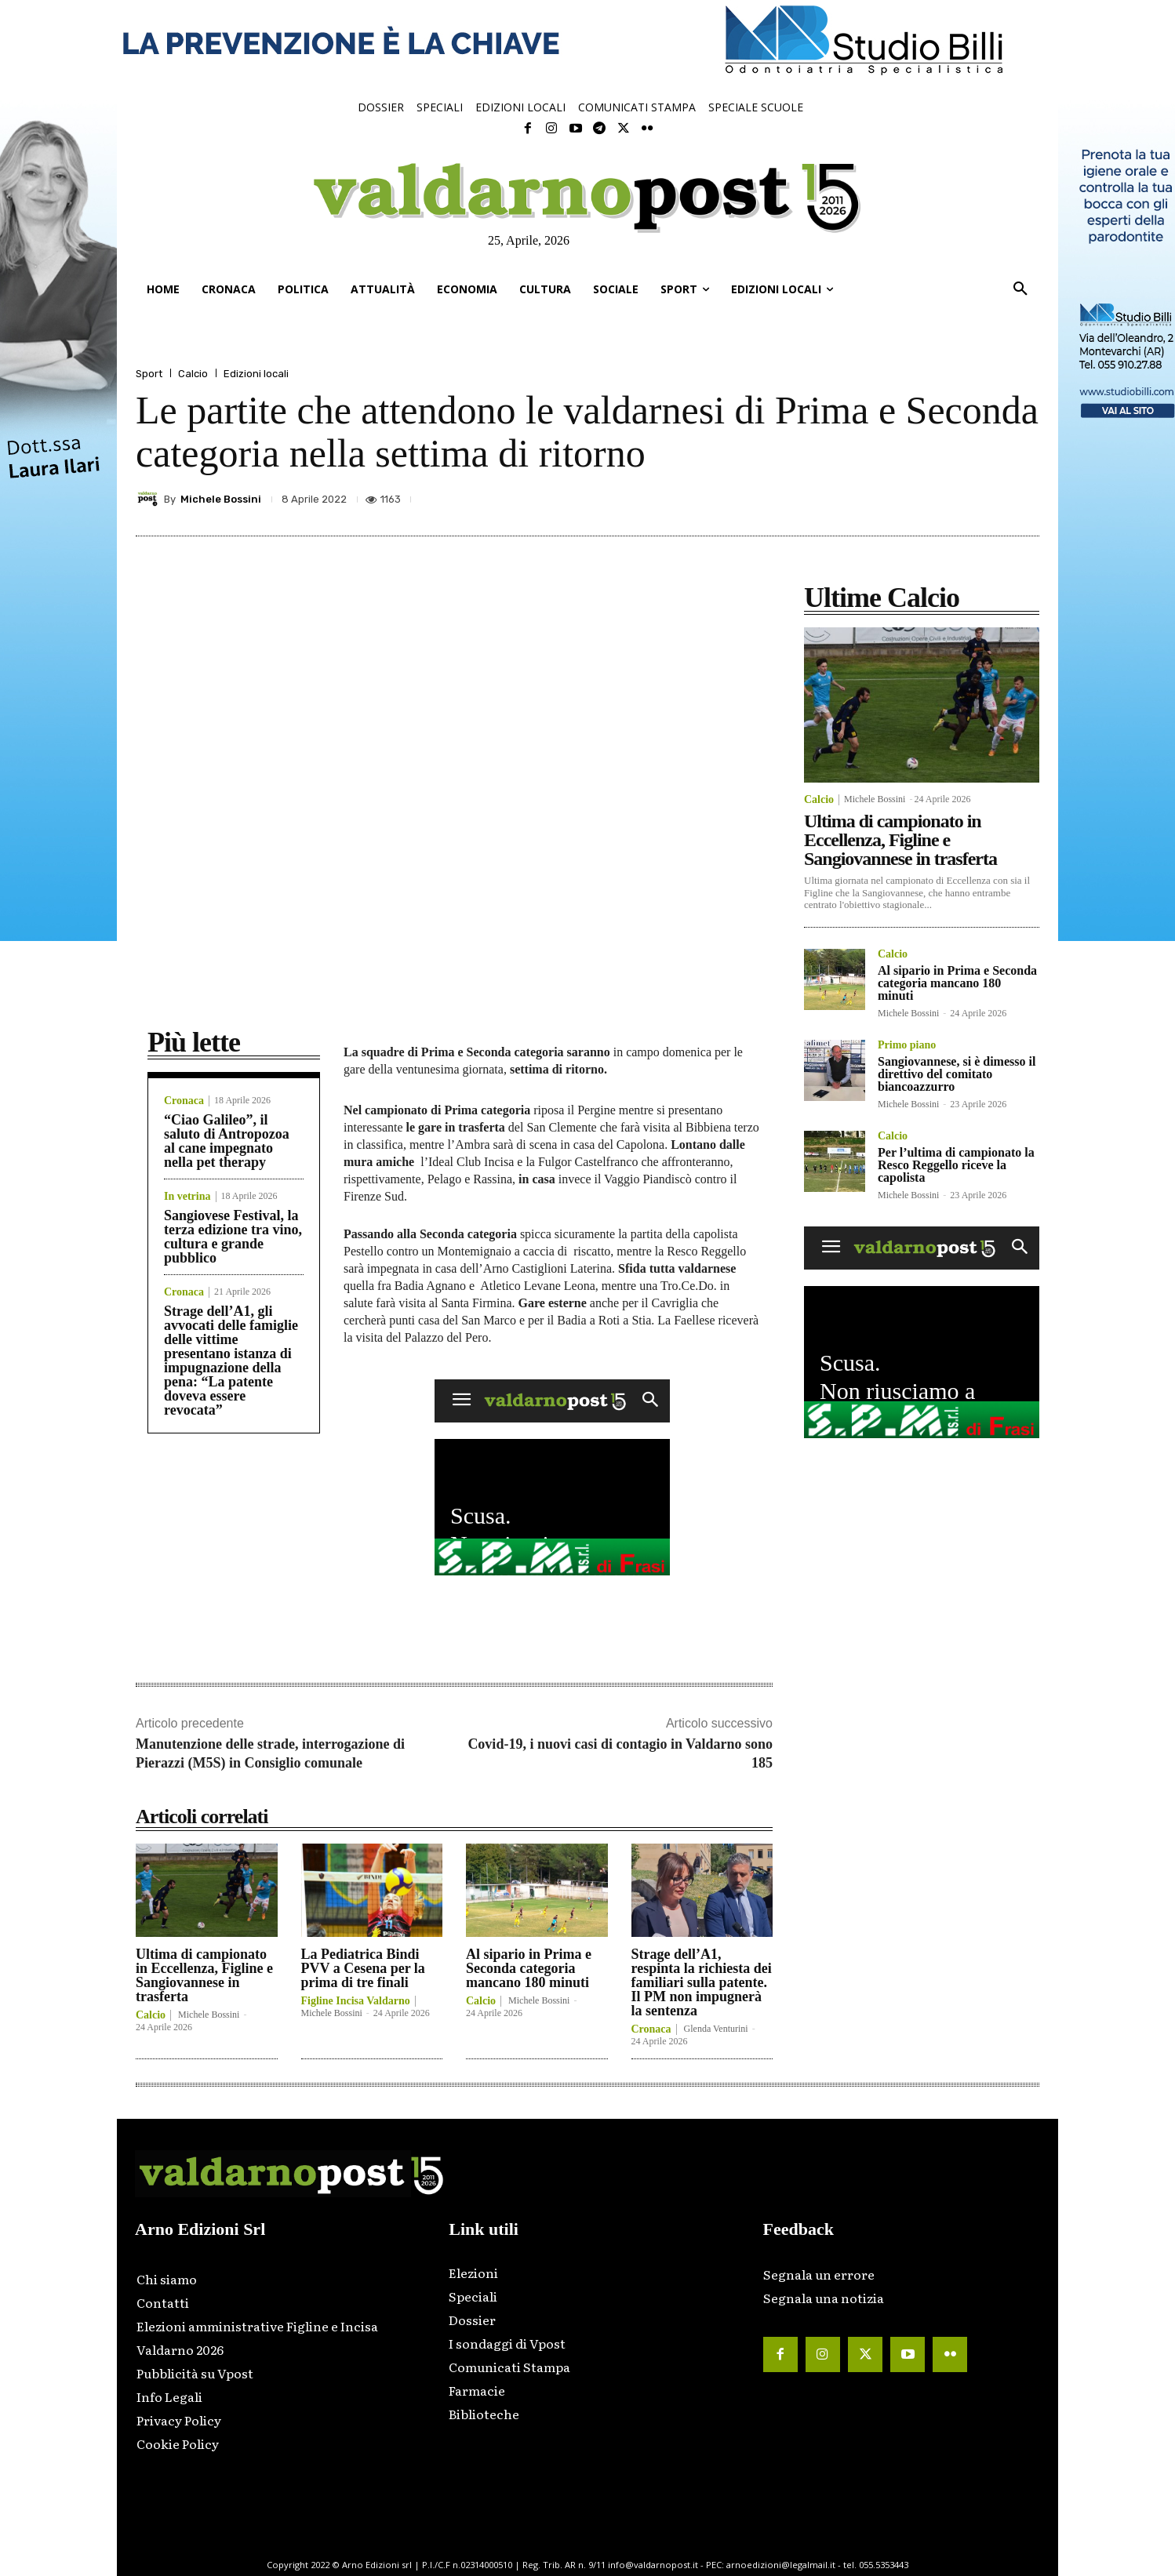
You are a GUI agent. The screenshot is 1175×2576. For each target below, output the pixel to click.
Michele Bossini (220, 499)
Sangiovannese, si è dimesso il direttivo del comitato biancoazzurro (956, 1074)
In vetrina (187, 1196)
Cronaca (184, 1100)
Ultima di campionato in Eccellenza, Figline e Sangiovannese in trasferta (204, 1975)
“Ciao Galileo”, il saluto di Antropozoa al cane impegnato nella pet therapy (226, 1141)
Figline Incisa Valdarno (355, 2001)
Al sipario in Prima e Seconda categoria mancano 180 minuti (528, 1968)
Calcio (193, 374)
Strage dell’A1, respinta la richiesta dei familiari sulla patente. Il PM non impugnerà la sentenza (701, 1982)
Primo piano (907, 1045)
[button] (1020, 289)
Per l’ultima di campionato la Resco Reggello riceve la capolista (956, 1165)
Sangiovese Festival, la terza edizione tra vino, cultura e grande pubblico (233, 1237)
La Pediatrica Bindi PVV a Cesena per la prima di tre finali (363, 1968)
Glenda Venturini (716, 2028)
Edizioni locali (256, 374)
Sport (149, 374)
